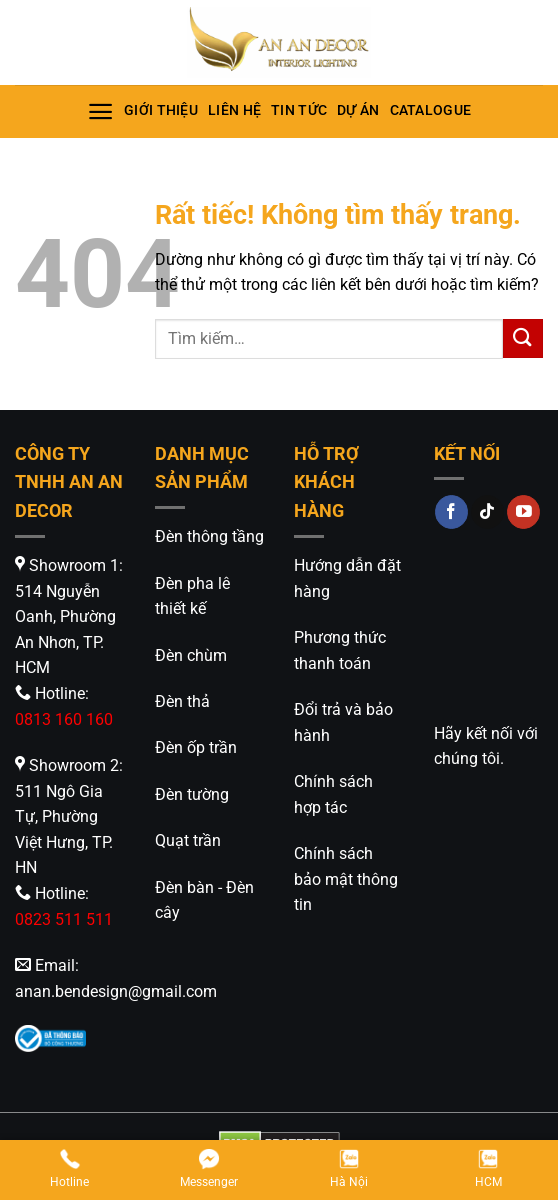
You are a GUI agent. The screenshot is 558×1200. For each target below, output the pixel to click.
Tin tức (299, 110)
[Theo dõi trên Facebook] (451, 512)
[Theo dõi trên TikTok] (487, 512)
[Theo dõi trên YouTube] (523, 512)
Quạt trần (188, 840)
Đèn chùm (191, 655)
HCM (488, 1168)
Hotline (69, 1168)
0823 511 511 (64, 919)
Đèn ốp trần (196, 747)
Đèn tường (192, 794)
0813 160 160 (64, 719)
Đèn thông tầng (209, 536)
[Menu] (100, 111)
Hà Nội (349, 1168)
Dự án (358, 110)
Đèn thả (182, 701)
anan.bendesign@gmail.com (116, 991)
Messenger (209, 1168)
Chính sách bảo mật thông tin (346, 879)
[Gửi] (523, 338)
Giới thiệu (161, 110)
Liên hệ (234, 110)
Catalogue (431, 110)
